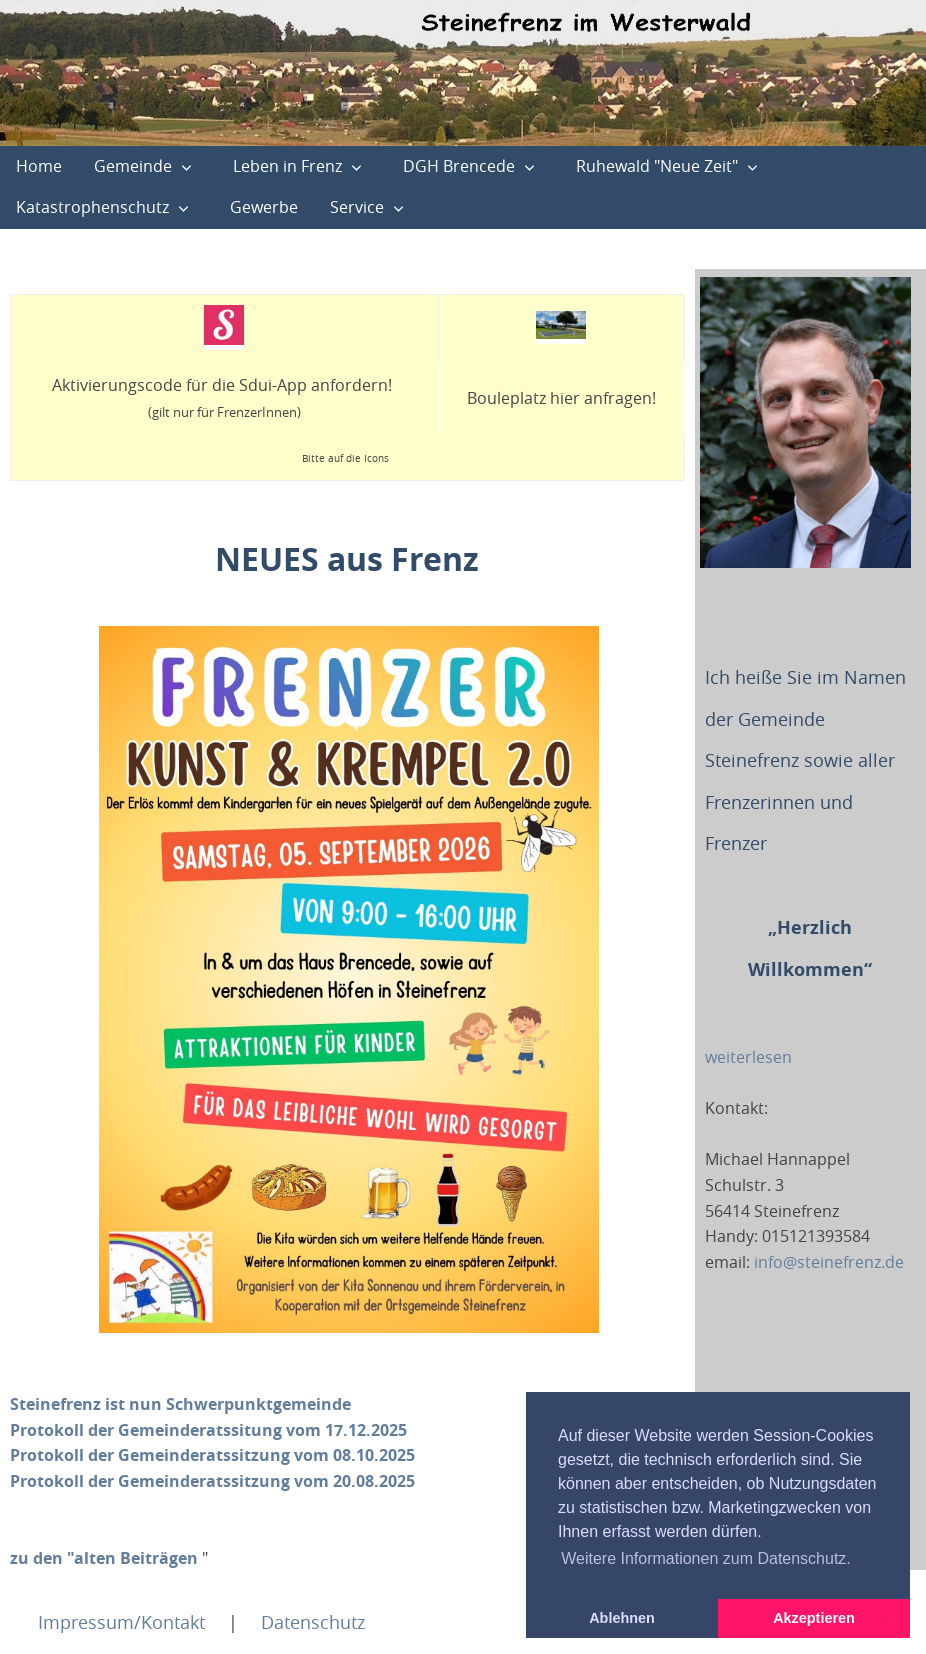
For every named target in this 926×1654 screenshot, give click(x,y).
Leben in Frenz (287, 166)
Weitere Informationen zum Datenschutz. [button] (706, 1558)
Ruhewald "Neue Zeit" (657, 166)
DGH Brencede (459, 166)
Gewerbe (264, 207)
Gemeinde (133, 166)
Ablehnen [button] (622, 1618)
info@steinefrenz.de (829, 1262)
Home (39, 166)
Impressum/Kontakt (121, 1622)
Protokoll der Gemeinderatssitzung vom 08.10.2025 (212, 1455)
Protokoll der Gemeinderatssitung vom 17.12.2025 (208, 1430)
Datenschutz (313, 1622)
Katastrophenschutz (92, 207)
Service (357, 207)
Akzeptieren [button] (814, 1618)
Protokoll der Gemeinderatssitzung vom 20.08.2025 (212, 1481)
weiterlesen (748, 1057)
